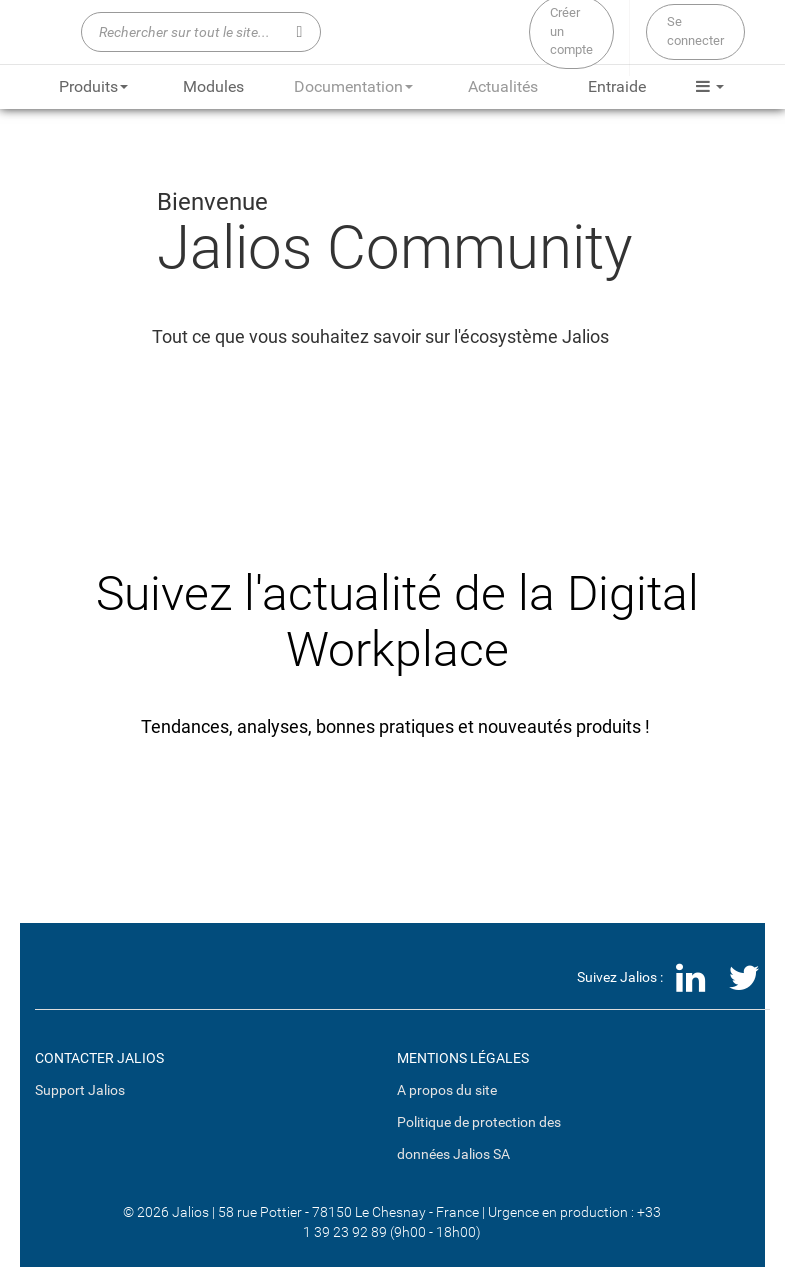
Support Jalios (80, 1090)
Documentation (353, 86)
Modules (213, 86)
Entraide (617, 86)
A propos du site (447, 1090)
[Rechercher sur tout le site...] (201, 32)
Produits (93, 86)
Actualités (503, 86)
